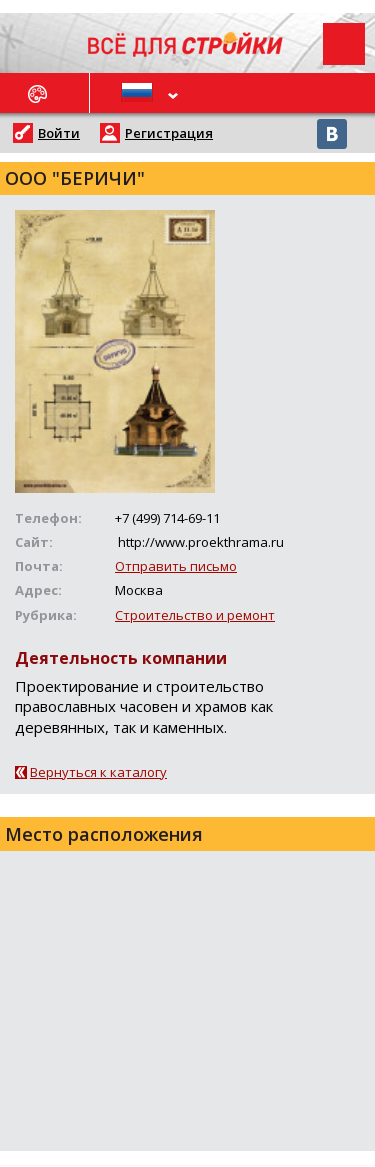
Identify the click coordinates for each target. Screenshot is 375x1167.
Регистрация (169, 133)
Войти (59, 133)
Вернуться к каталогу (98, 772)
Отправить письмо (176, 566)
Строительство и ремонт (195, 615)
